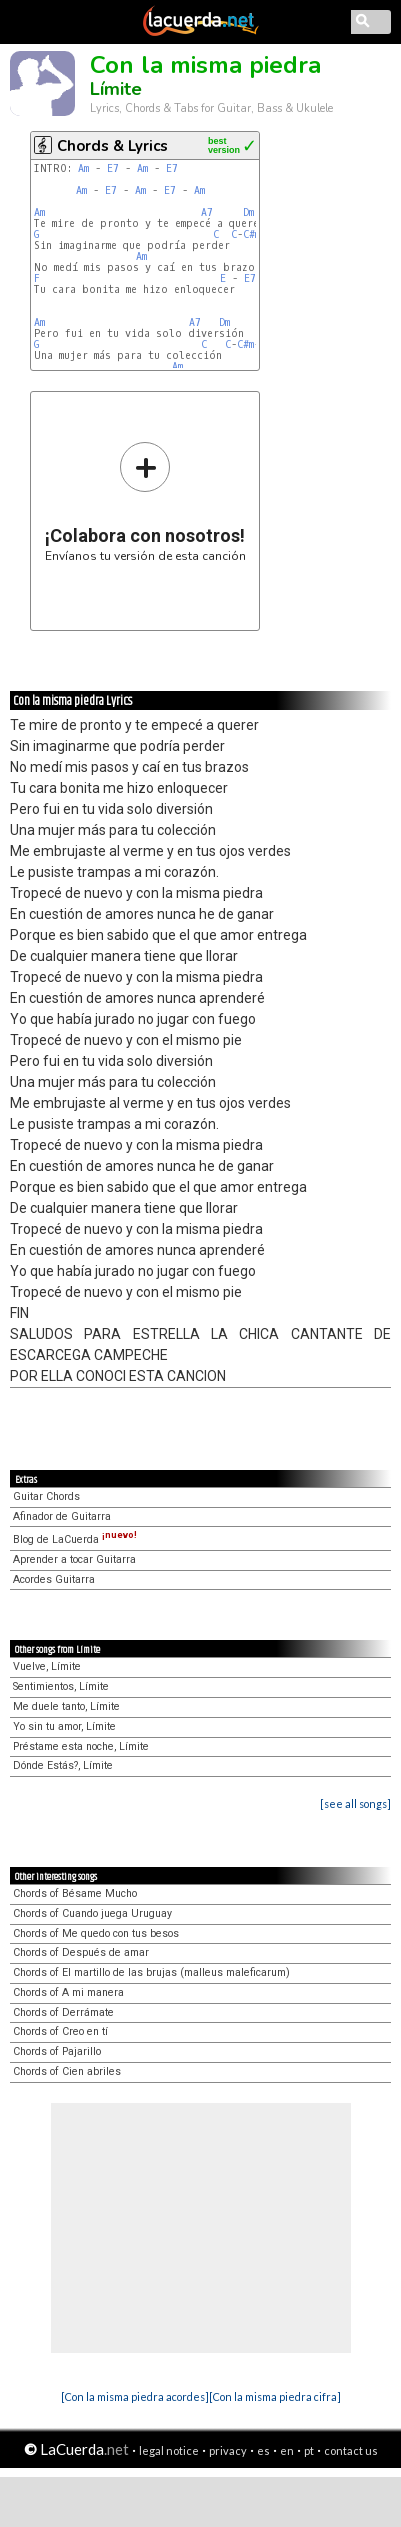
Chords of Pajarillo (57, 2051)
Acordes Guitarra (54, 1579)
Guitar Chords (46, 1496)
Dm (248, 212)
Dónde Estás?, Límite (63, 1765)
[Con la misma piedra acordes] (135, 2396)
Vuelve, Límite (47, 1666)
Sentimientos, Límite (61, 1686)
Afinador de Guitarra (62, 1516)
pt (309, 2450)
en (287, 2450)
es (263, 2450)
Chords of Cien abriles (67, 2071)
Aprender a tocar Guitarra (74, 1559)
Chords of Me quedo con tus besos (96, 1933)
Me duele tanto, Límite (66, 1706)
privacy (228, 2450)
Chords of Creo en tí (60, 2031)
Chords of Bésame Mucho (75, 1893)
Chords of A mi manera (68, 1992)
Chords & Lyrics (112, 146)
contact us (351, 2450)
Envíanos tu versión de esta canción (145, 501)
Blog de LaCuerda (75, 1539)
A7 (207, 212)
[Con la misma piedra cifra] (275, 2396)
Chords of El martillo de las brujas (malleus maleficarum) (151, 1972)
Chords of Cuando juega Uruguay (92, 1913)
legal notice (169, 2450)
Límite (116, 89)
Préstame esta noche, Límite (81, 1746)
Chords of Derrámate (63, 2012)
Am (83, 168)
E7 (113, 168)
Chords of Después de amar (81, 1952)
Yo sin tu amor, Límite (64, 1726)
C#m (251, 234)
